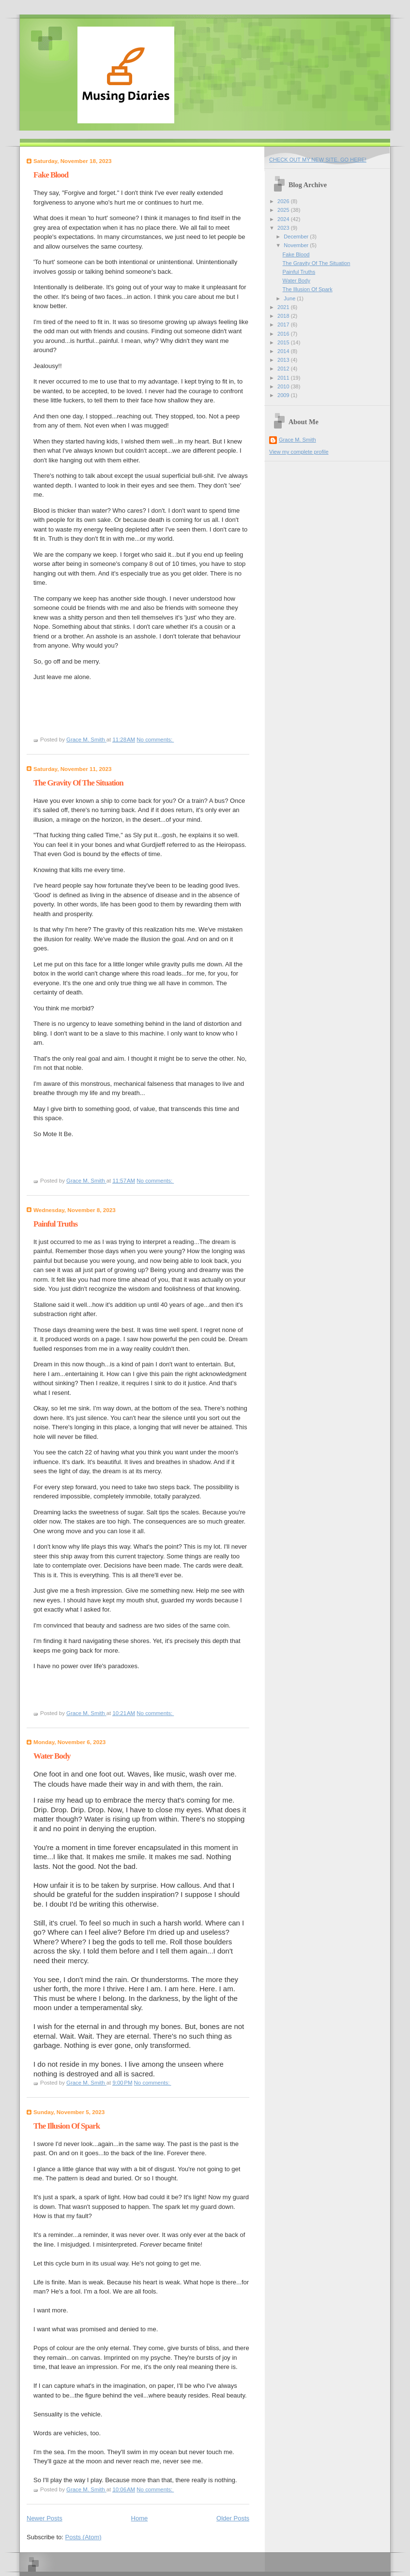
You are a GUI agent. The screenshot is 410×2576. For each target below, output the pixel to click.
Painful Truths (55, 1224)
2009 (284, 395)
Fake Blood (50, 174)
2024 (284, 219)
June (290, 298)
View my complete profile (299, 452)
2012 (284, 368)
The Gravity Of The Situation (78, 782)
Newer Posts (44, 2518)
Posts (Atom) (83, 2537)
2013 (284, 360)
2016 (284, 334)
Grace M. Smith (297, 440)
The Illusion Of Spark (66, 2126)
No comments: (155, 739)
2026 (284, 201)
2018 (284, 316)
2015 (284, 342)
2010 (284, 386)
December (297, 236)
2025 (284, 210)
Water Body (52, 1756)
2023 (284, 228)
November (297, 245)
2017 (284, 324)
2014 (284, 351)
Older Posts (232, 2518)
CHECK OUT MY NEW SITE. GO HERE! (317, 160)
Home (139, 2518)
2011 (284, 378)
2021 (284, 307)
